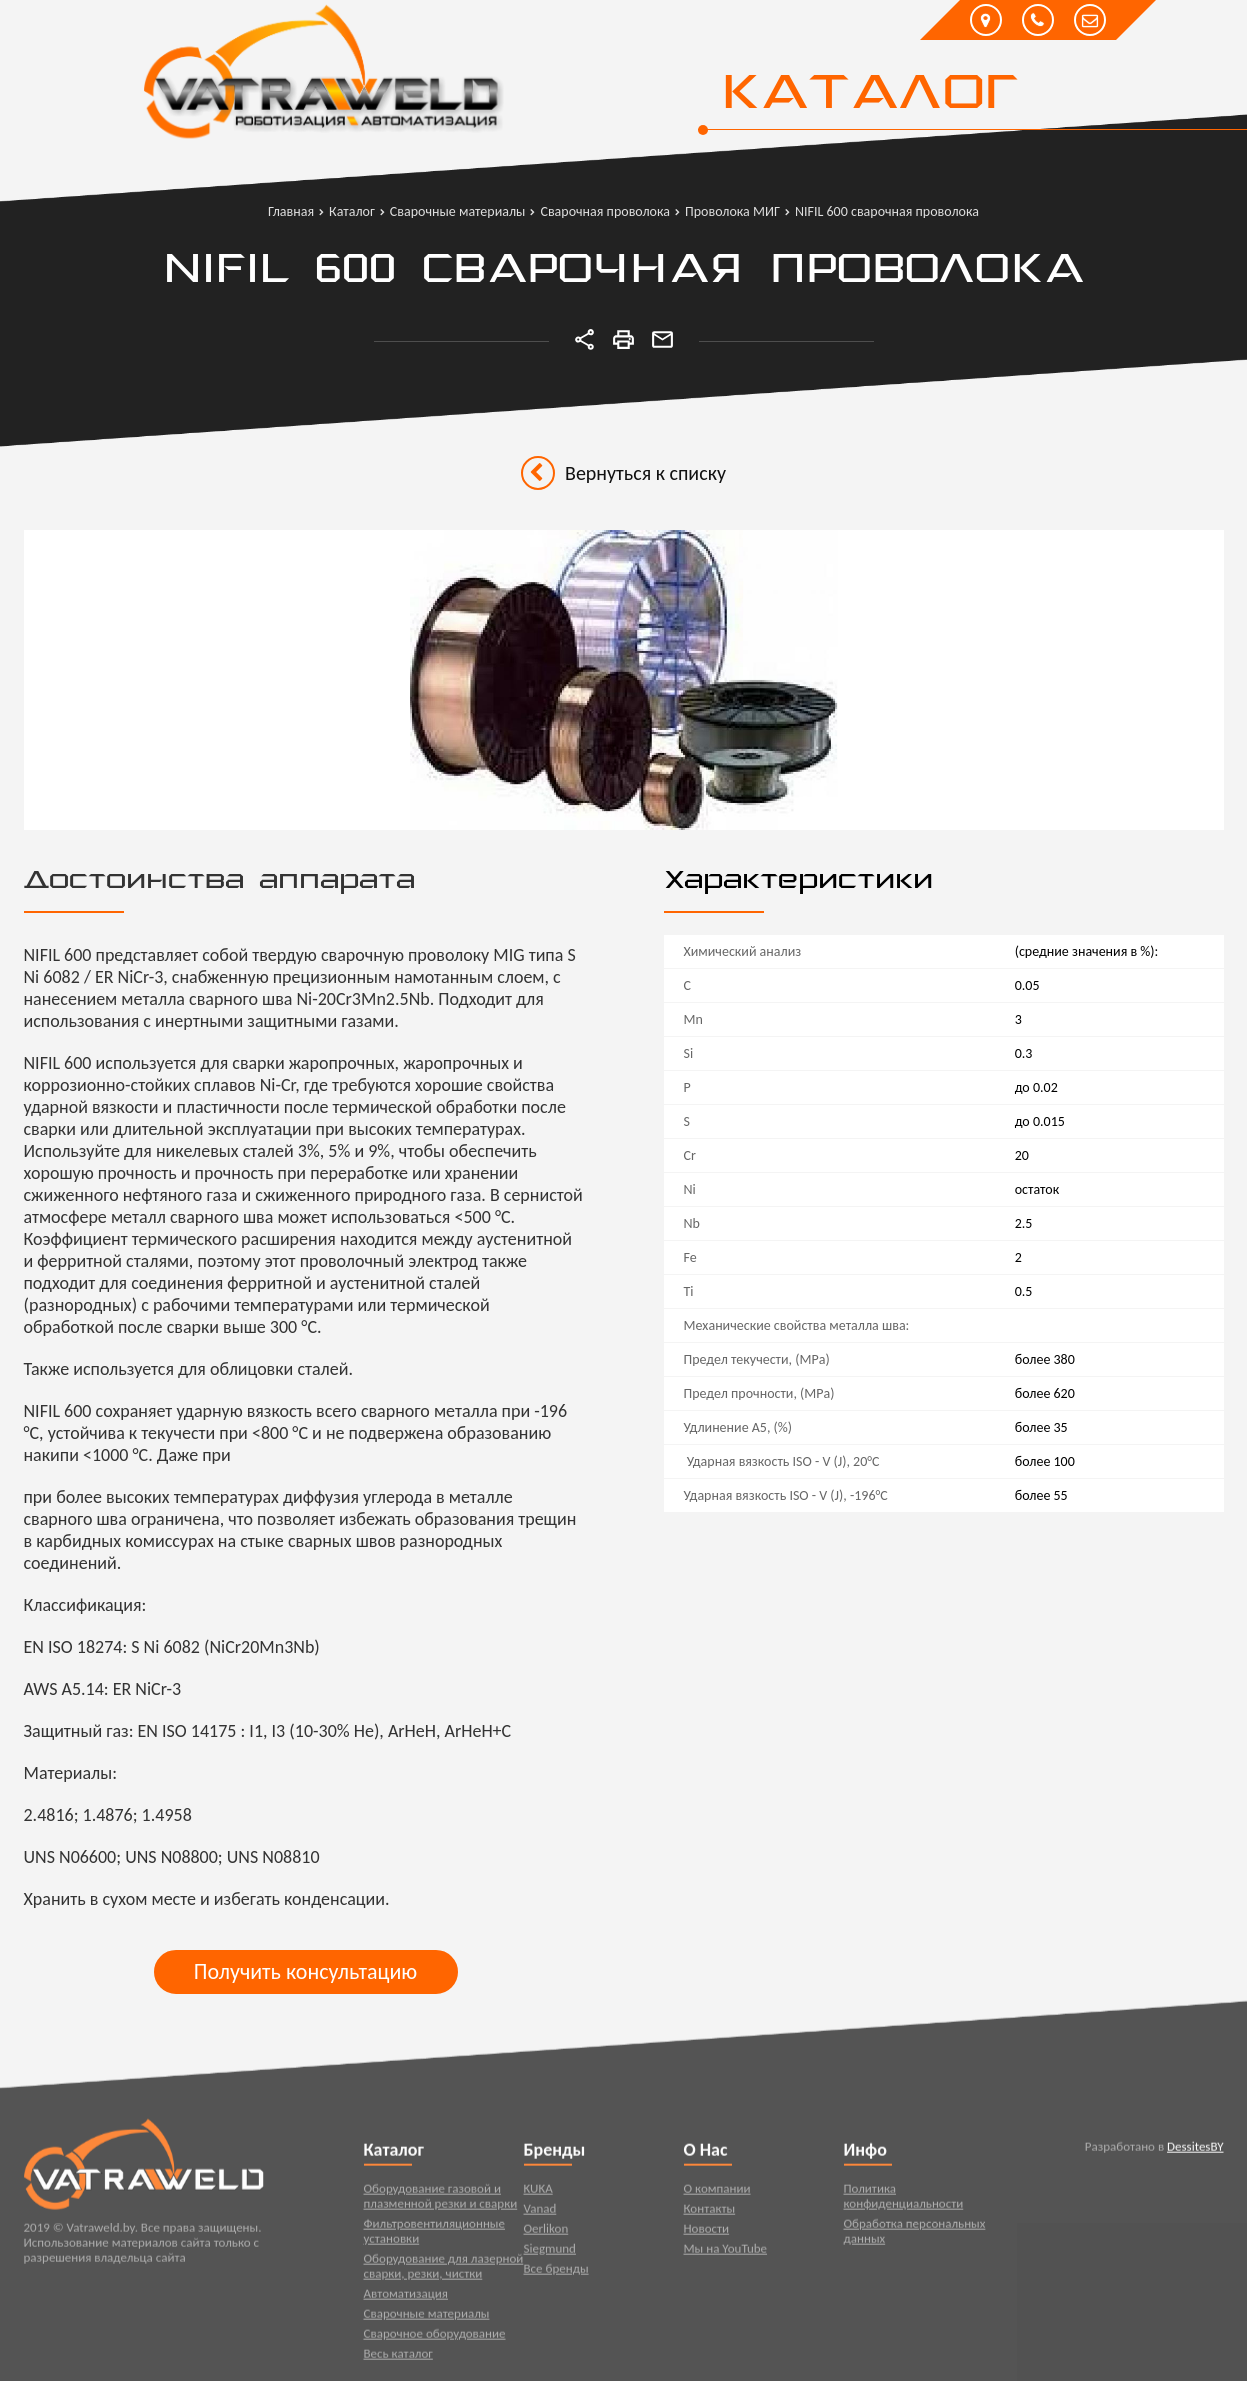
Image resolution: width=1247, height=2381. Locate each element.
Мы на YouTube (726, 2252)
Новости (707, 2232)
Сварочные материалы (427, 2317)
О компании (717, 2192)
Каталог (869, 95)
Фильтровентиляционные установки (435, 2235)
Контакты (710, 2212)
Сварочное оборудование (435, 2337)
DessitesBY (1195, 2150)
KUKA (538, 2192)
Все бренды (556, 2272)
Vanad (540, 2212)
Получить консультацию (305, 1971)
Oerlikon (546, 2232)
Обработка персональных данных (915, 2235)
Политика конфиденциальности (904, 2200)
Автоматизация (406, 2297)
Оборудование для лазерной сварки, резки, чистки (444, 2270)
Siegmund (550, 2252)
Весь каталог (398, 2357)
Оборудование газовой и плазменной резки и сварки (441, 2200)
